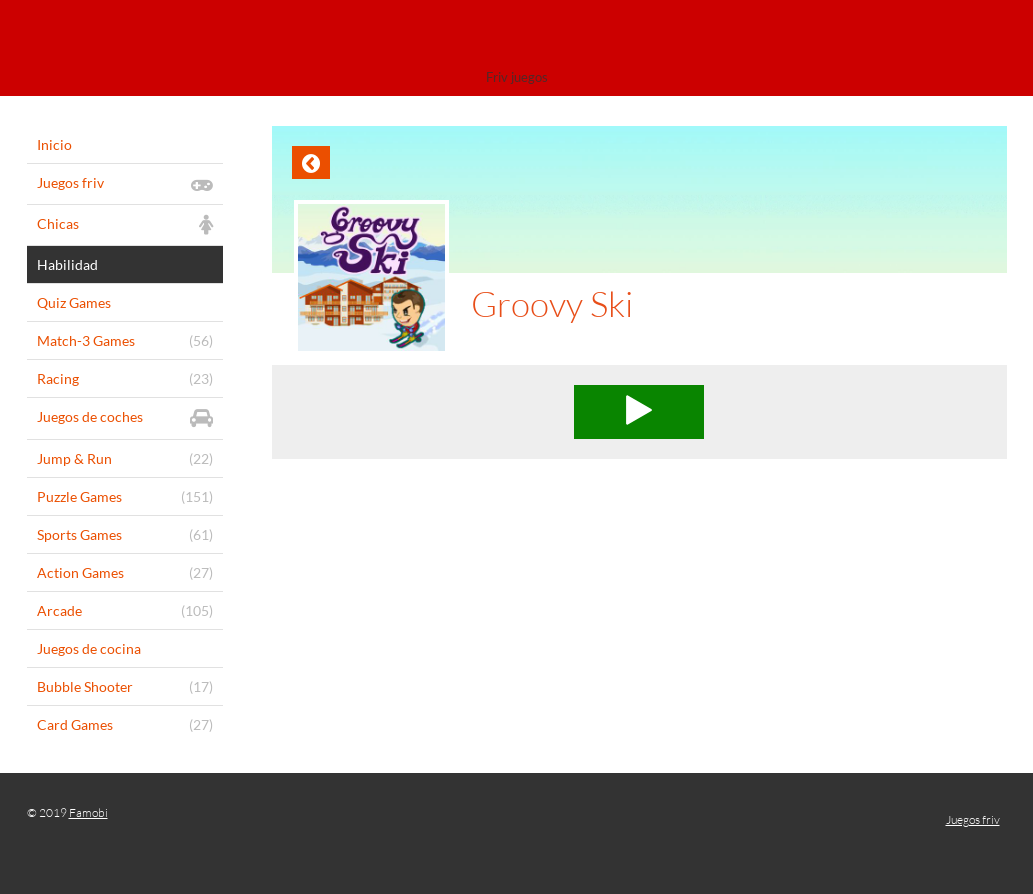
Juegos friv (973, 819)
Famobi (88, 812)
